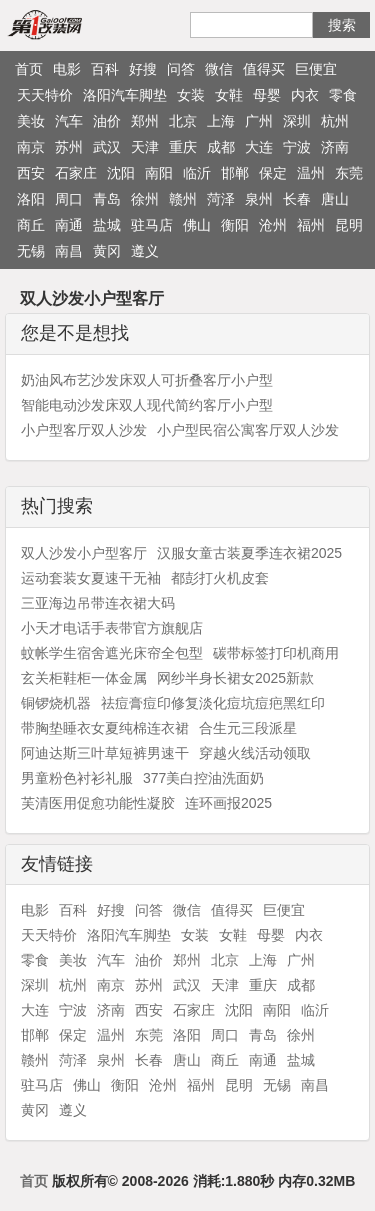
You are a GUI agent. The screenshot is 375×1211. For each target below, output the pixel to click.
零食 (343, 95)
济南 (335, 147)
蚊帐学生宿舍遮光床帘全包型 (112, 653)
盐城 (107, 225)
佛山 (197, 225)
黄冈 (107, 251)
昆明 (349, 225)
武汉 (107, 147)
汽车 (69, 121)
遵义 (145, 251)
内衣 (305, 95)
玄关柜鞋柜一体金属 (84, 678)
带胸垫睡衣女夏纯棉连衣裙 (105, 728)
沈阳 (121, 173)
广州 (259, 121)
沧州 (273, 225)
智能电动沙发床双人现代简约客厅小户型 (147, 405)
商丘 (31, 225)
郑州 (145, 121)
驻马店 (152, 225)
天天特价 (45, 95)
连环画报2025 (228, 803)
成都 (221, 147)
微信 (219, 69)
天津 (145, 147)
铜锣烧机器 (56, 703)
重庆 (183, 147)
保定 (273, 173)
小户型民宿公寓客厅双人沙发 (248, 430)
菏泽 (221, 199)
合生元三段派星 (248, 728)
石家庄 (76, 173)
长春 (297, 199)
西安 (31, 173)
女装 (191, 95)
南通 (69, 225)
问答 (181, 69)
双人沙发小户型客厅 (84, 553)
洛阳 (31, 199)
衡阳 (235, 225)
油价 (107, 121)
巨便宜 (316, 69)
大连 (259, 147)
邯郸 (235, 173)
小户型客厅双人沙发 (84, 430)
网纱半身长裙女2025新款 (235, 678)
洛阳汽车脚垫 (125, 95)
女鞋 (229, 95)
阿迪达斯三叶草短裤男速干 (105, 753)
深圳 (297, 121)
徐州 (145, 199)
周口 (69, 199)
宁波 (297, 147)
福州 (311, 225)
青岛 (107, 199)
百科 (105, 69)
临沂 (197, 173)
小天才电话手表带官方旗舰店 (112, 628)
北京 (183, 121)
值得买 (264, 69)
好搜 (143, 69)
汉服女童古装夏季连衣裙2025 (249, 553)
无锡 (31, 251)
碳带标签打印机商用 (276, 653)
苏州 (69, 147)
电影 (67, 69)
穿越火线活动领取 (255, 753)
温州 (311, 173)
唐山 (335, 199)
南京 (31, 147)
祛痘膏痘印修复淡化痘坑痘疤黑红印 (213, 703)
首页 (29, 69)
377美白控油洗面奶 (203, 778)
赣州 (183, 199)
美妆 (31, 121)
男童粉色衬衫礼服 (77, 778)
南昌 (69, 251)
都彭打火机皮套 (220, 578)
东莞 (349, 173)
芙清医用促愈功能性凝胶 (98, 803)
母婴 (267, 95)
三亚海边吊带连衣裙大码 (98, 603)
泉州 (259, 199)
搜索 (342, 25)
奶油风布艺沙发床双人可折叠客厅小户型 (147, 380)
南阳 (159, 173)
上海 (221, 121)
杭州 (335, 121)
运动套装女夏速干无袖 (91, 578)
